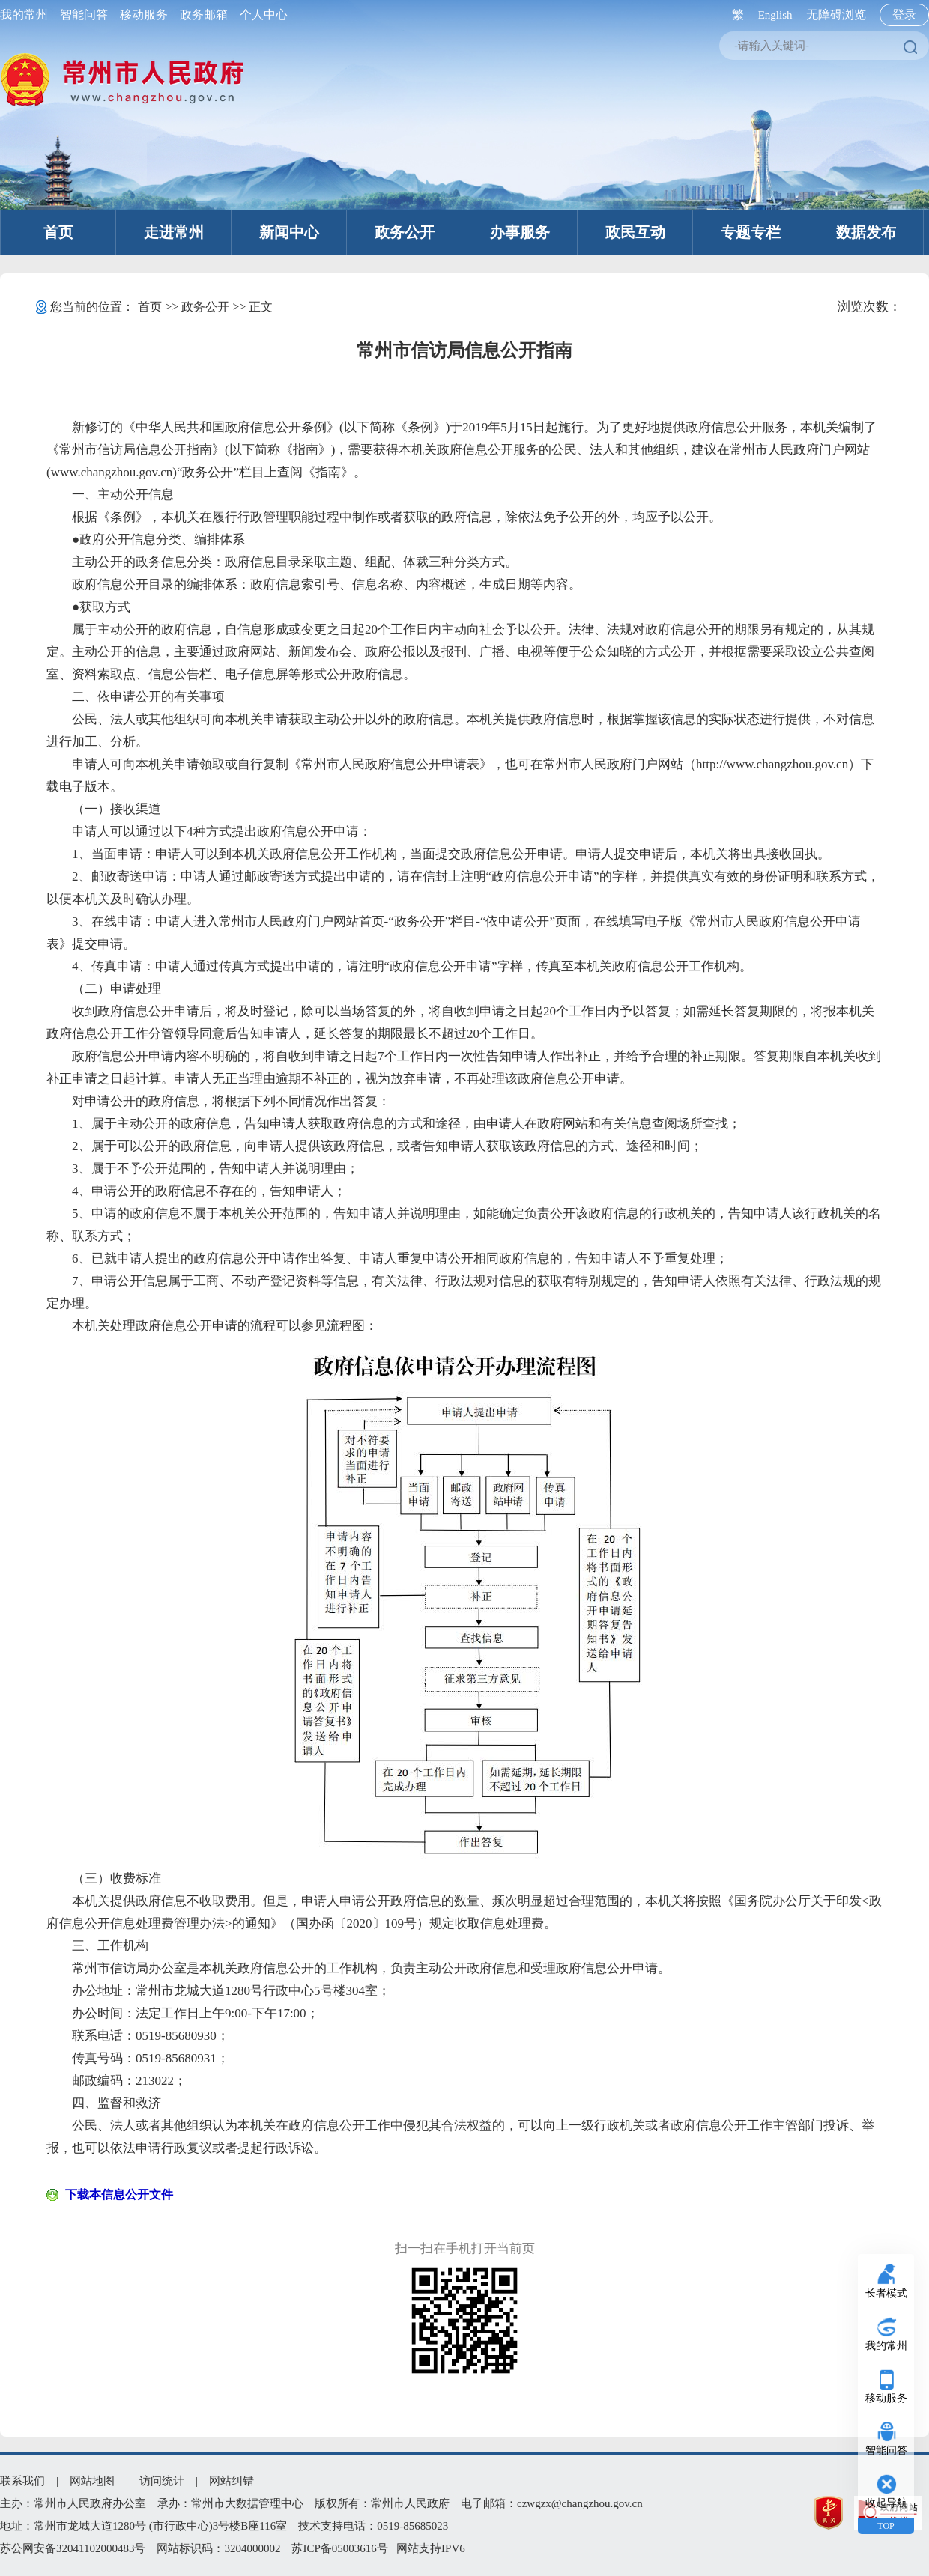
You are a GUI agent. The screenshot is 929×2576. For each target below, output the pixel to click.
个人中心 (261, 14)
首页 (58, 232)
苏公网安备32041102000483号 (72, 2548)
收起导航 (886, 2503)
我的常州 (27, 14)
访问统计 (161, 2481)
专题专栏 (751, 232)
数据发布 (866, 232)
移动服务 (144, 14)
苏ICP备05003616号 (339, 2548)
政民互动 (635, 232)
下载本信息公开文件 (119, 2194)
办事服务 (520, 232)
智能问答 (84, 14)
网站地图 (92, 2481)
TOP (885, 2526)
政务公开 (405, 232)
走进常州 (174, 232)
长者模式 (886, 2293)
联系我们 (22, 2481)
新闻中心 (289, 232)
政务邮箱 (204, 14)
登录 (904, 14)
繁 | (739, 14)
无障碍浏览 (836, 14)
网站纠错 (231, 2481)
